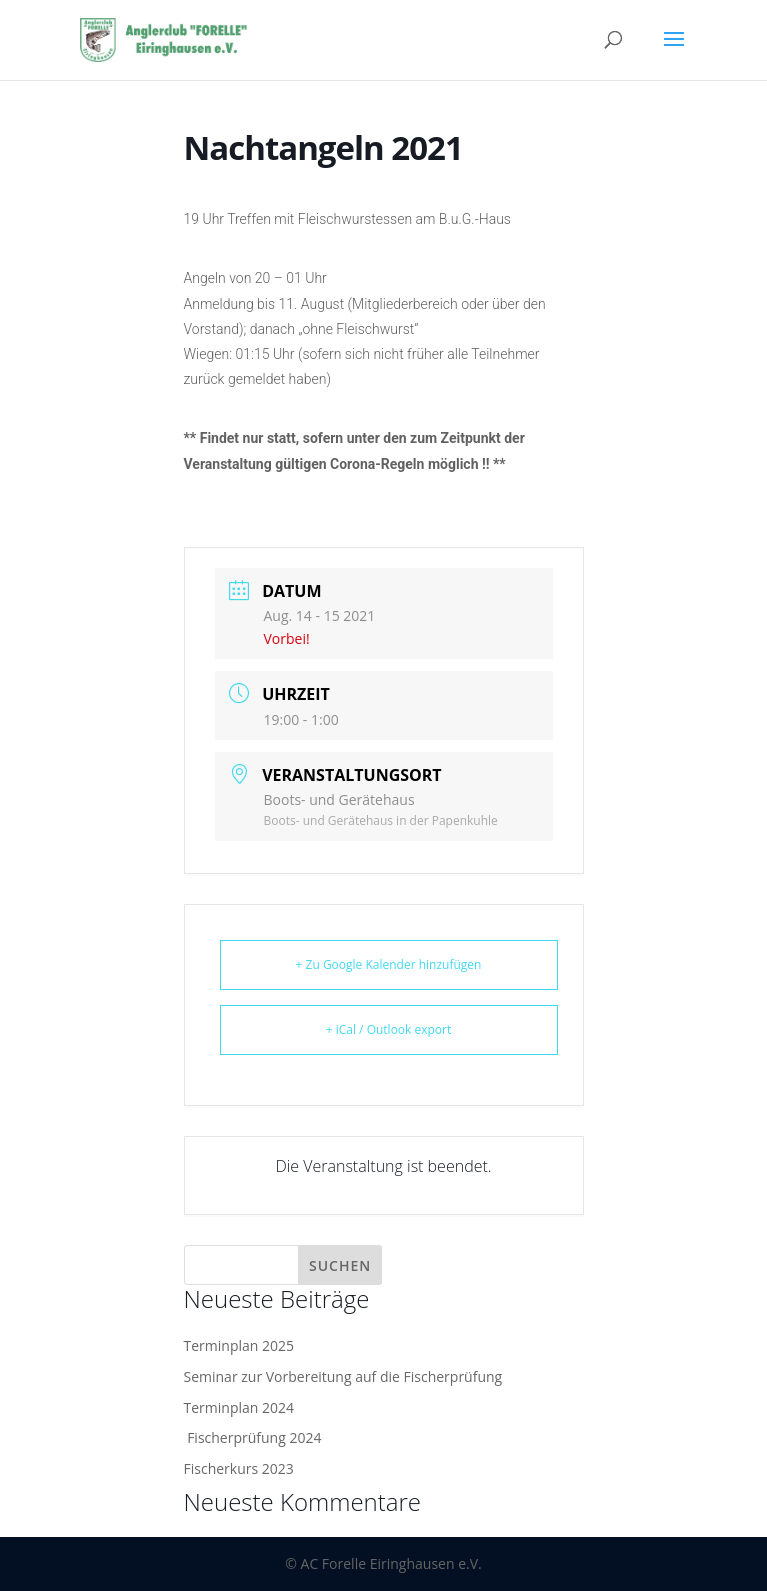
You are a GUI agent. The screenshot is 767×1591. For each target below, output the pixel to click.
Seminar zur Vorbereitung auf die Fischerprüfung (343, 1376)
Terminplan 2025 (239, 1345)
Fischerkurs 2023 (239, 1468)
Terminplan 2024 (239, 1407)
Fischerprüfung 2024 (253, 1437)
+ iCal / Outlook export (389, 1029)
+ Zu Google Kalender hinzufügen (389, 964)
